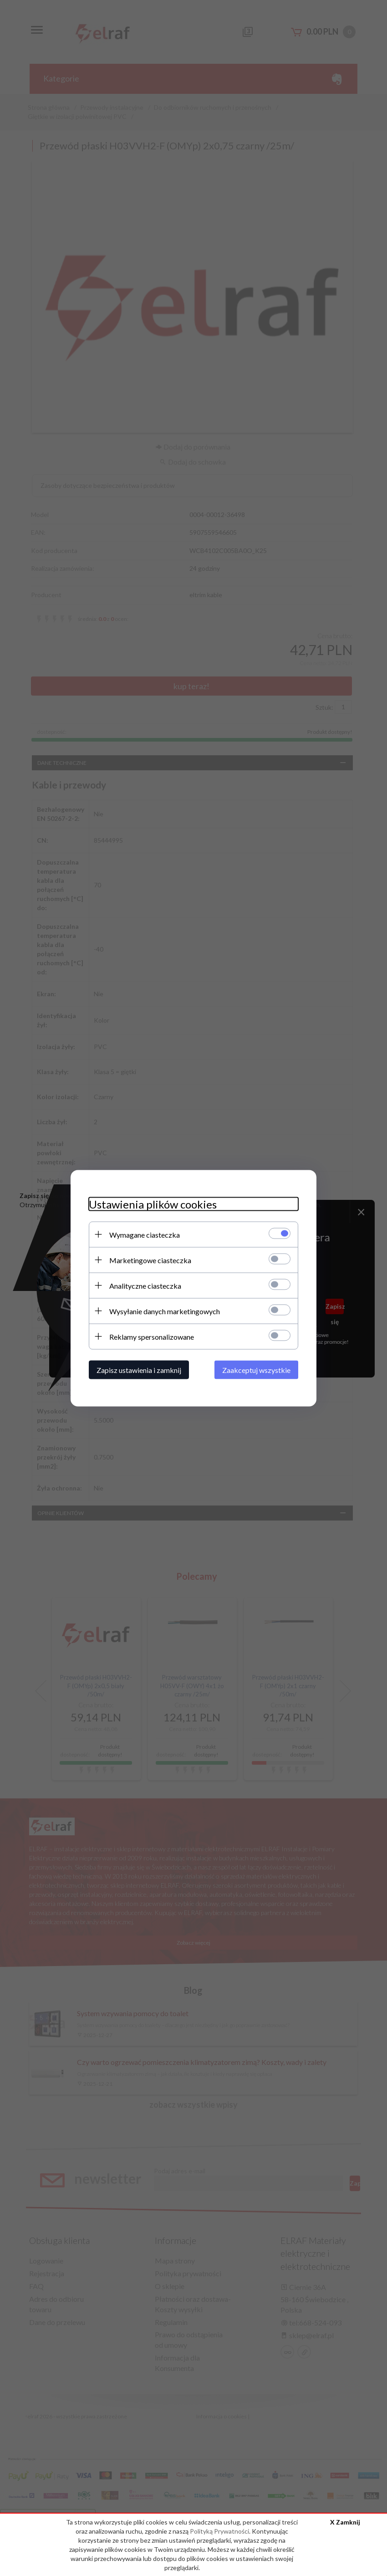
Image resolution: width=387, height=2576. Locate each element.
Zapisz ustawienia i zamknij (139, 1369)
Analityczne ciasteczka (145, 1285)
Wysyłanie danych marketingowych (164, 1310)
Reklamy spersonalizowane (151, 1336)
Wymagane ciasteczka (144, 1234)
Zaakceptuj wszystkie (256, 1369)
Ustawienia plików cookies (153, 1203)
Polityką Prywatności (219, 2531)
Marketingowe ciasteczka (150, 1259)
